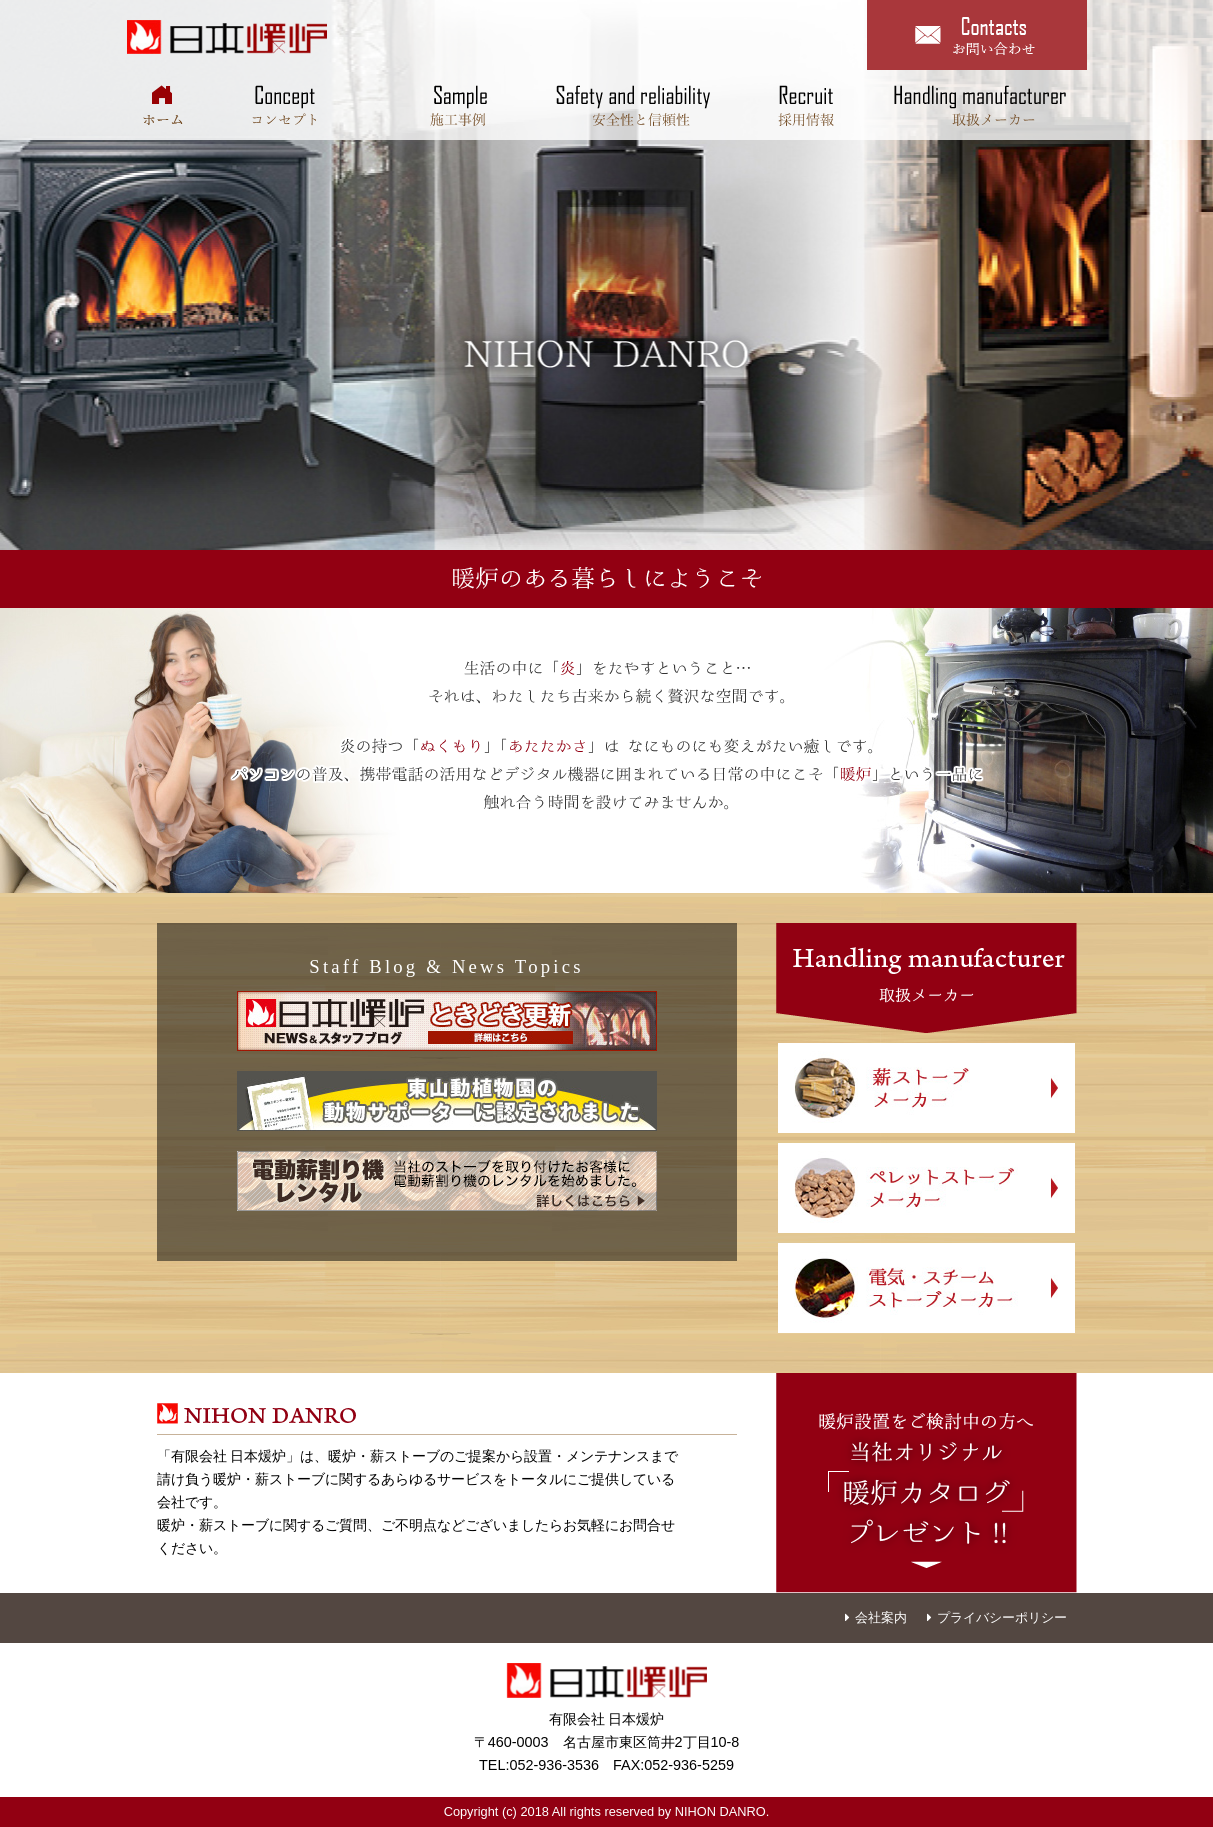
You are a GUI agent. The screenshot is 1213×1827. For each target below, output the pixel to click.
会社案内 (876, 1617)
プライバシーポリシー (997, 1617)
